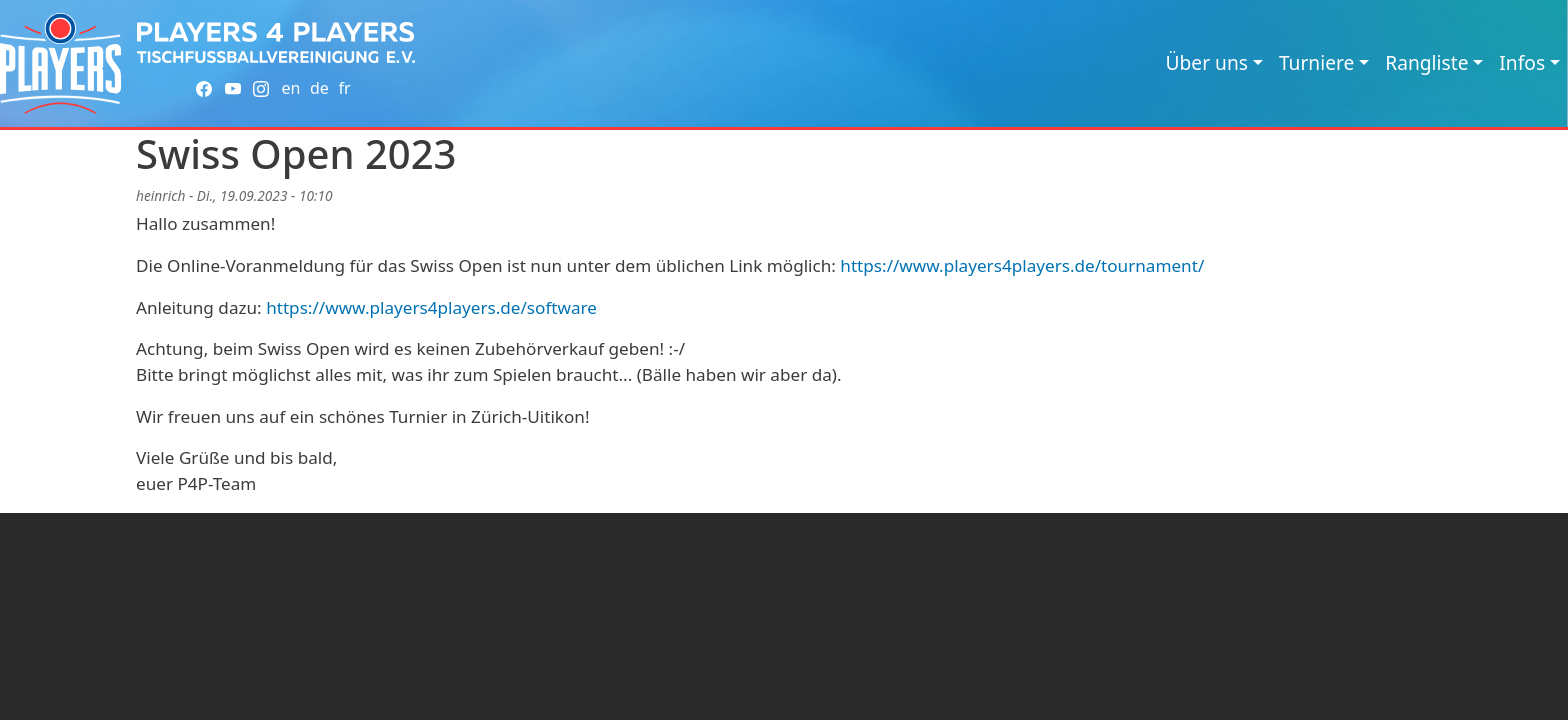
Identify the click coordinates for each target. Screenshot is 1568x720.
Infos (1522, 62)
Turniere (1316, 62)
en (290, 88)
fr (344, 88)
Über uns (1207, 62)
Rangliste (1426, 62)
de (319, 88)
